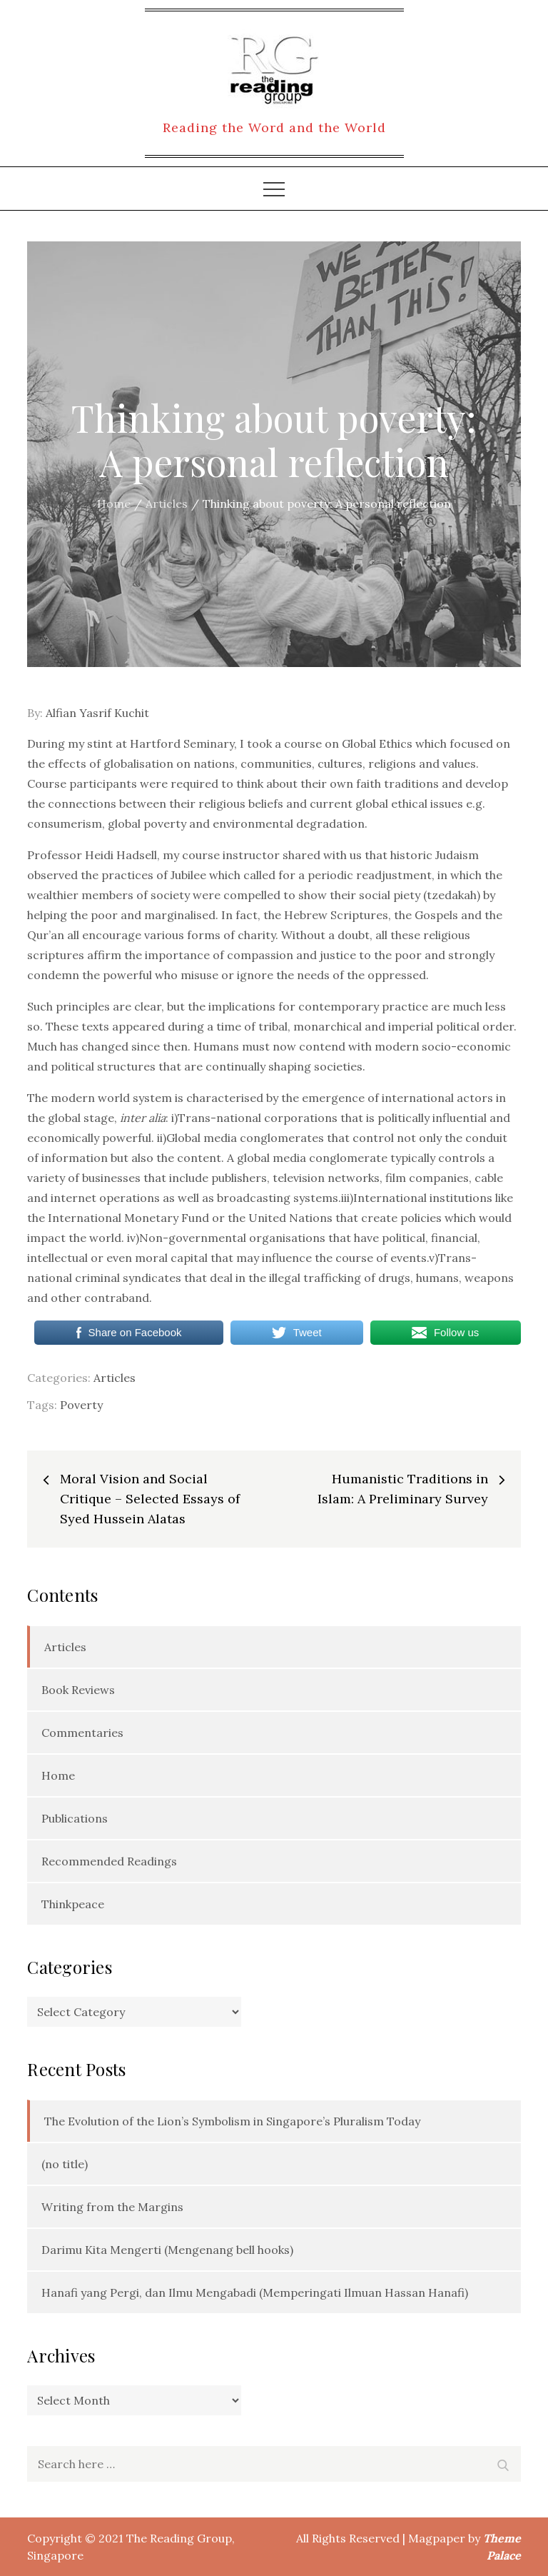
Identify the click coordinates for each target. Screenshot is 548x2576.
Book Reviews (78, 1690)
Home (58, 1775)
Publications (74, 1818)
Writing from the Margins (112, 2207)
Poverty (81, 1405)
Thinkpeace (72, 1904)
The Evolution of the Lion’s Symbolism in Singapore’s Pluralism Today (232, 2121)
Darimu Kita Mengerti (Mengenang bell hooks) (167, 2249)
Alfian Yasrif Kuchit (97, 713)
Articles (114, 1377)
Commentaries (82, 1732)
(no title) (64, 2164)
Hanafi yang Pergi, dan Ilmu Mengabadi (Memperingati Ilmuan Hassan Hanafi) (254, 2292)
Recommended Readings (109, 1861)
